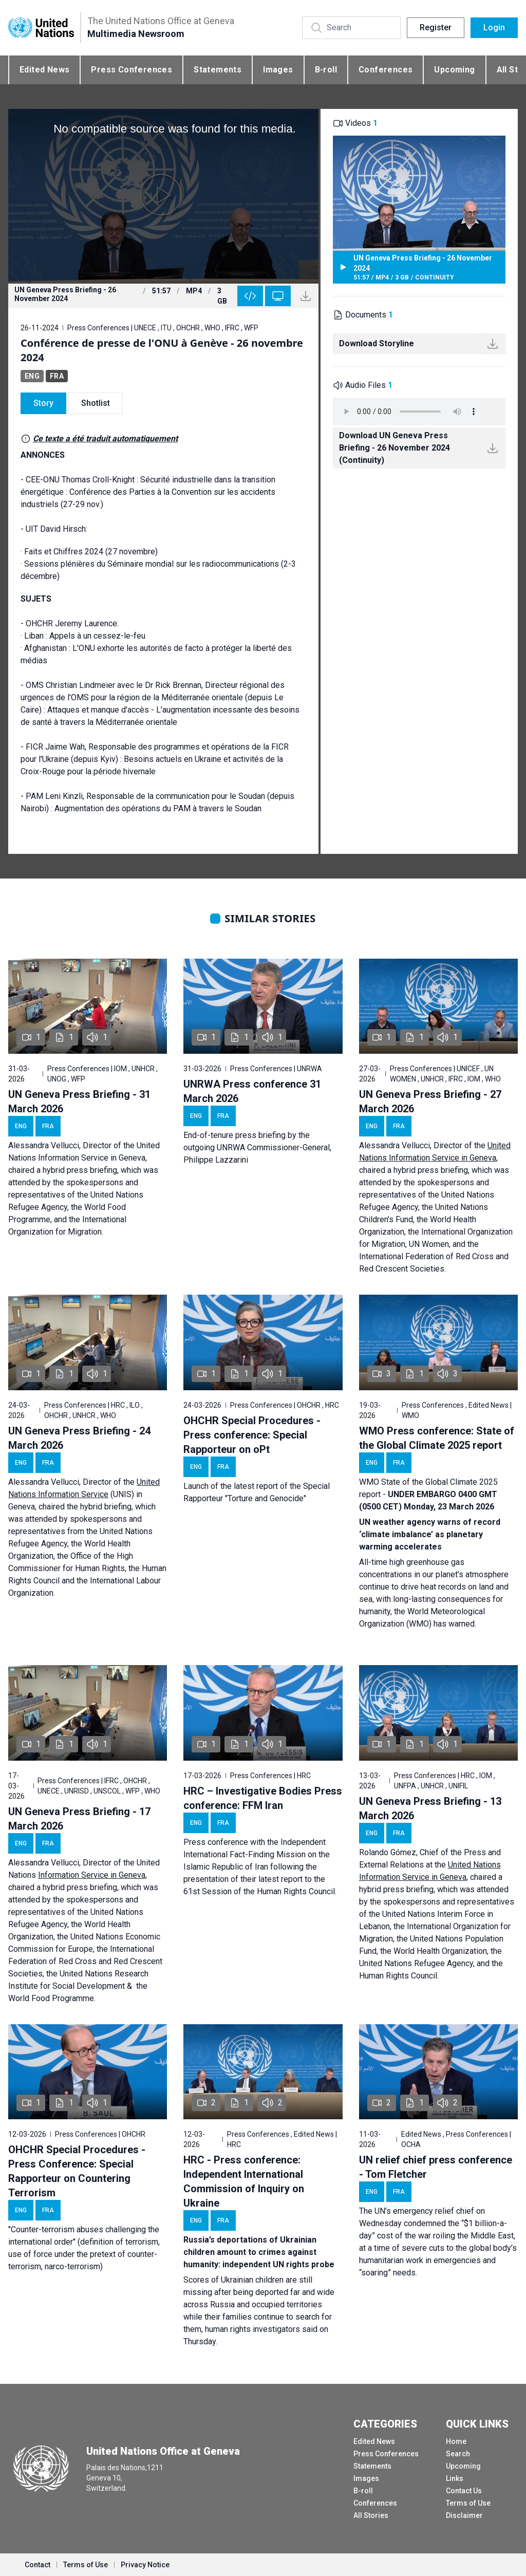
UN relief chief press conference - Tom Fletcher (435, 2167)
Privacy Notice (145, 2565)
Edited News (44, 69)
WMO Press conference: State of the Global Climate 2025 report (436, 1438)
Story (43, 403)
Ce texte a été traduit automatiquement (105, 438)
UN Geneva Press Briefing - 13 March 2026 (430, 1808)
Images (278, 69)
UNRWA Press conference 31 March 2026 (252, 1091)
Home (456, 2441)
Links (454, 2478)
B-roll (326, 69)
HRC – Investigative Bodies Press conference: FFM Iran (262, 1798)
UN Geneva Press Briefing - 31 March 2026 (79, 1101)
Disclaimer (464, 2515)
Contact (37, 2565)
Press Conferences (131, 69)
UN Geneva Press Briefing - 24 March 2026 (79, 1438)
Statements (217, 69)
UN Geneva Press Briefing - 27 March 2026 (430, 1101)
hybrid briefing (106, 1506)
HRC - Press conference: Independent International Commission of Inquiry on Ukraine (243, 2181)
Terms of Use (468, 2503)
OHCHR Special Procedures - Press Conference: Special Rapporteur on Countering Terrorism (76, 2171)
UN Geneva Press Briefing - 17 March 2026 (79, 1818)
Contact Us (464, 2491)
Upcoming (454, 69)
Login (494, 27)
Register (436, 27)
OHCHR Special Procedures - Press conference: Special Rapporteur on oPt (252, 1434)
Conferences (385, 69)
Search (458, 2454)
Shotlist (95, 403)
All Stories (370, 2515)
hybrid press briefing (80, 1170)
